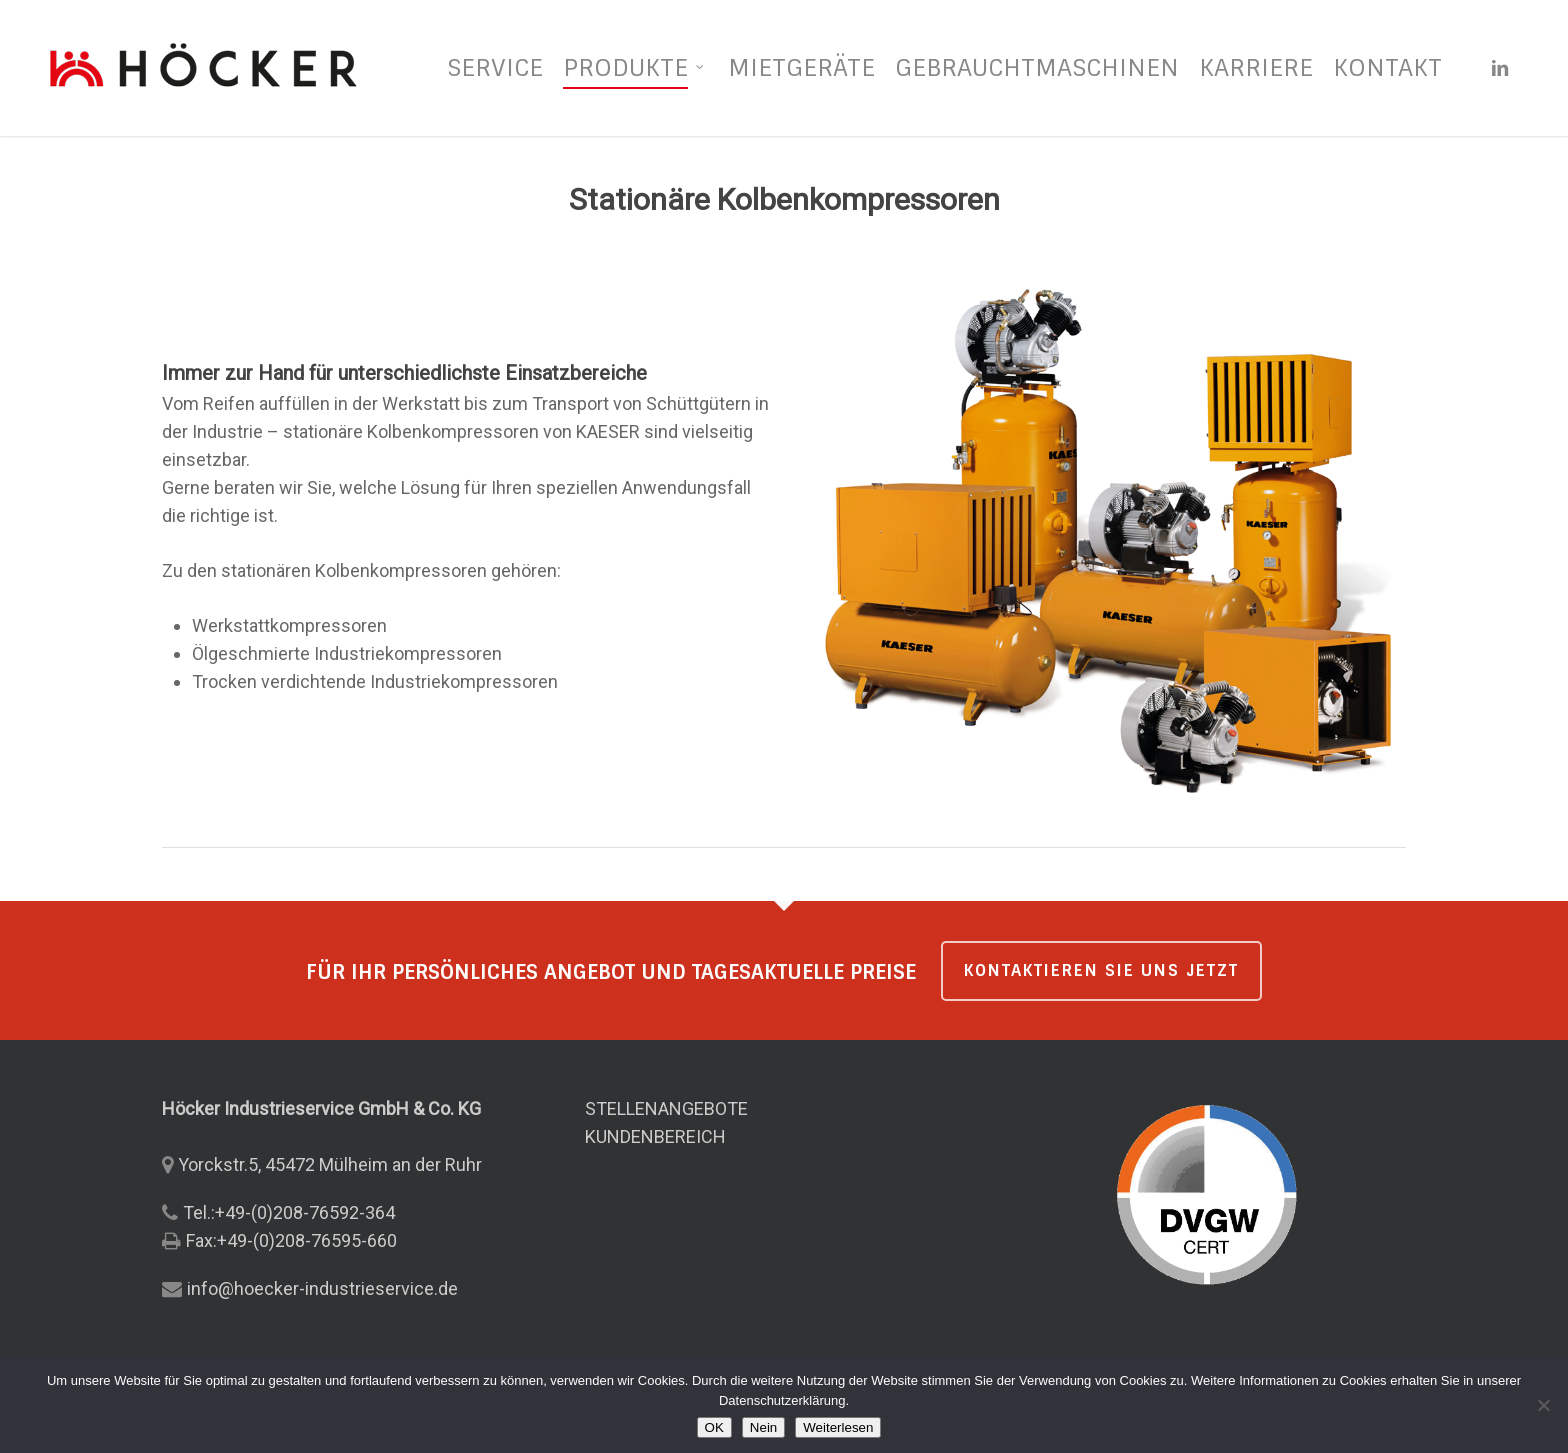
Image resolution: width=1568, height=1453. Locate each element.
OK (714, 1427)
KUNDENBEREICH (655, 1136)
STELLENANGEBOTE (666, 1108)
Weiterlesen (838, 1427)
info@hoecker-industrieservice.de (322, 1288)
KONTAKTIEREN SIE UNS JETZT (1101, 970)
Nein (763, 1427)
